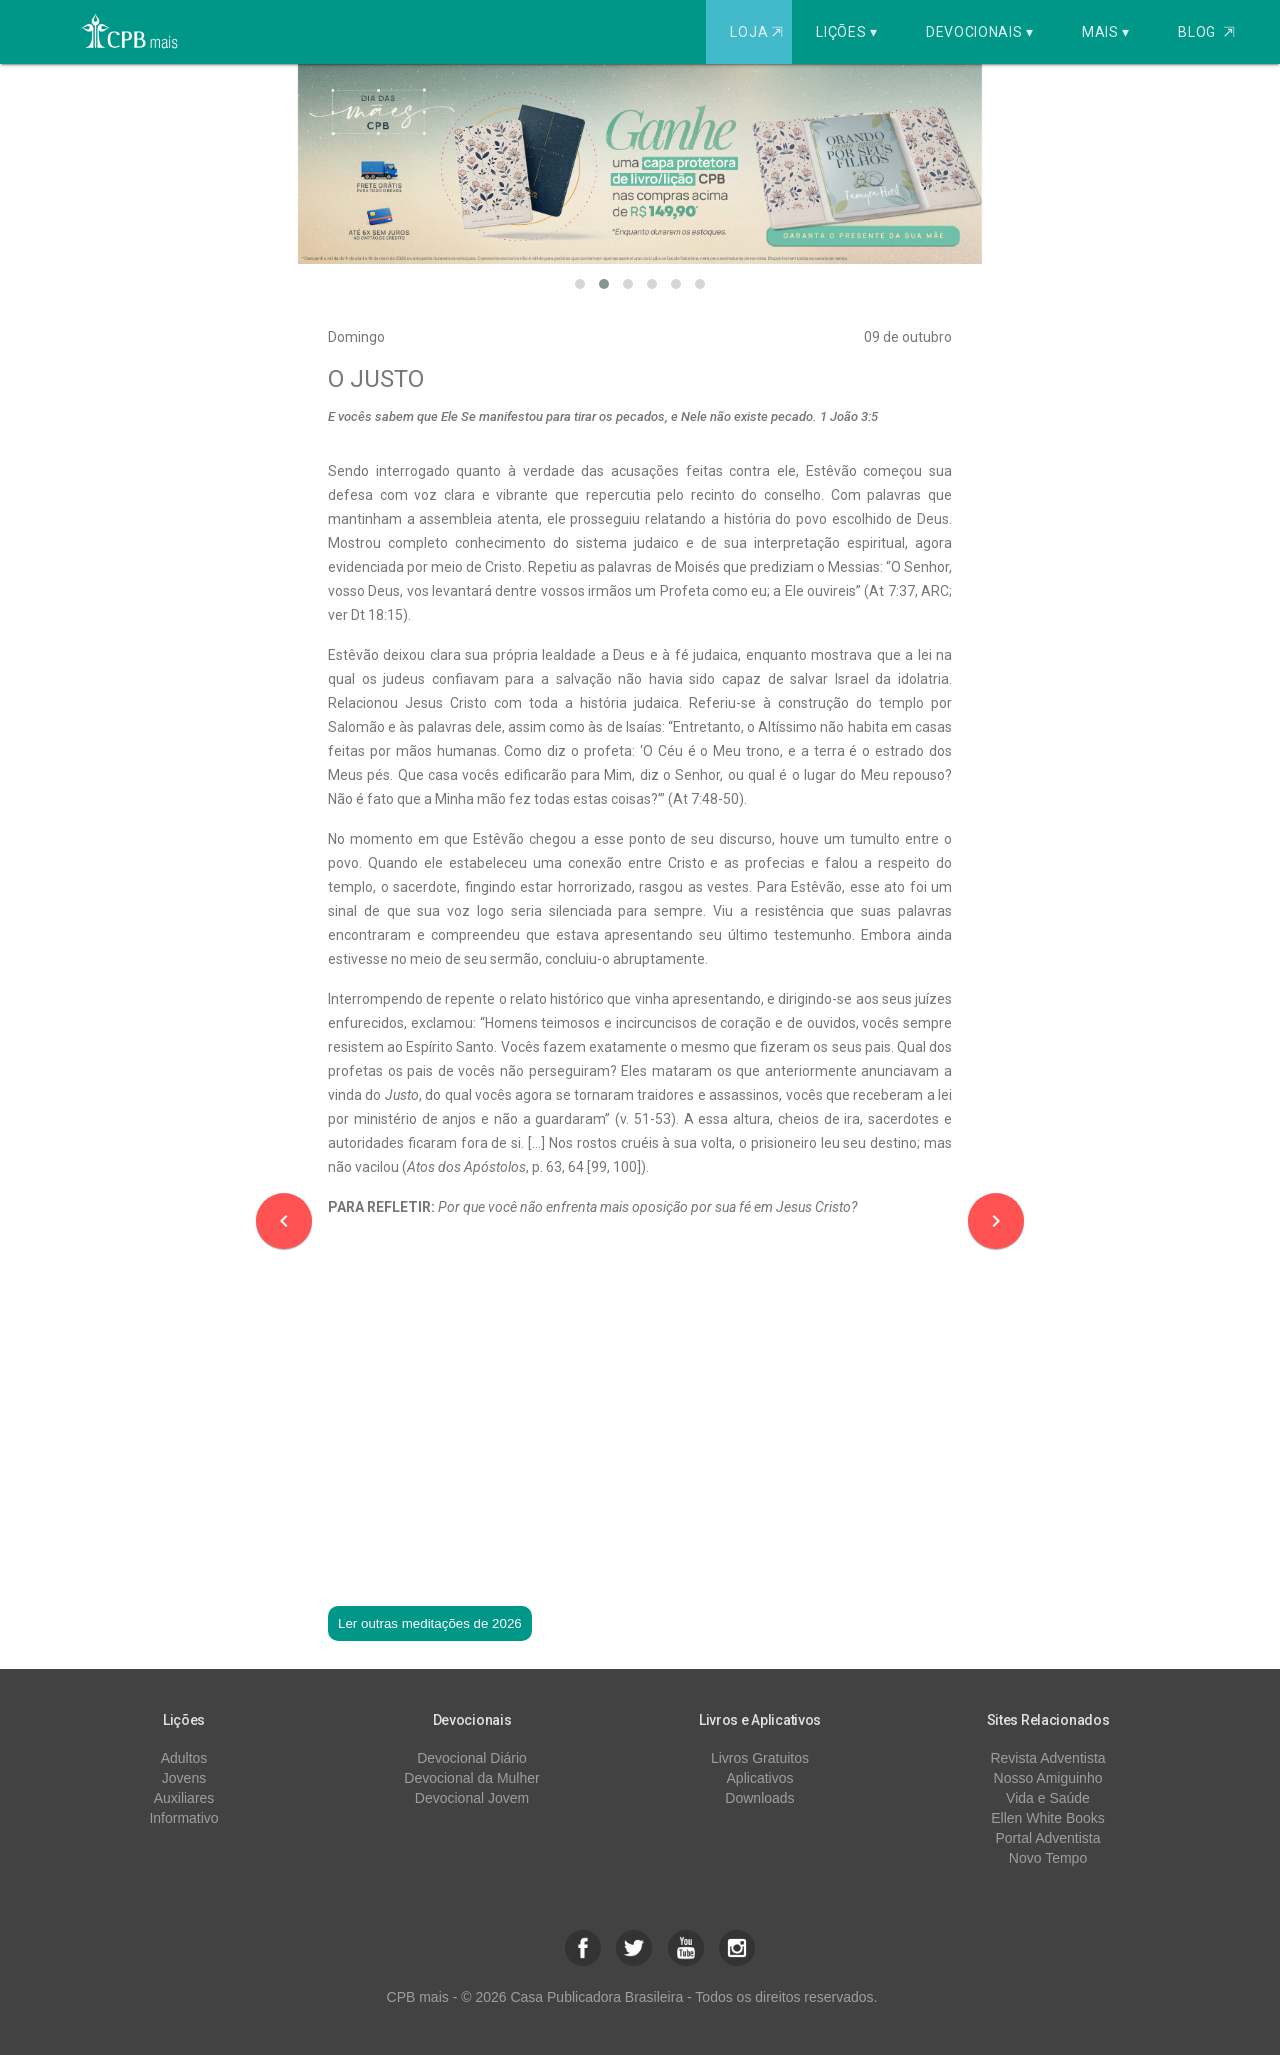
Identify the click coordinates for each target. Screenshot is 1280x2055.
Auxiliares (184, 1798)
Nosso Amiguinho (1048, 1778)
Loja (758, 32)
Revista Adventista (1047, 1758)
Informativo (183, 1818)
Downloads (759, 1798)
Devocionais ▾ (980, 32)
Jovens (184, 1778)
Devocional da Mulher (471, 1778)
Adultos (184, 1758)
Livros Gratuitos (760, 1758)
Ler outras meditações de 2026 (430, 1623)
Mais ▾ (1106, 32)
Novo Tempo (1048, 1858)
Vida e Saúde (1048, 1798)
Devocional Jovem (472, 1798)
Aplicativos (760, 1778)
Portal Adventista (1047, 1838)
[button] (580, 284)
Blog (1206, 32)
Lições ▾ (847, 32)
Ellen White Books (1048, 1818)
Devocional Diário (472, 1758)
